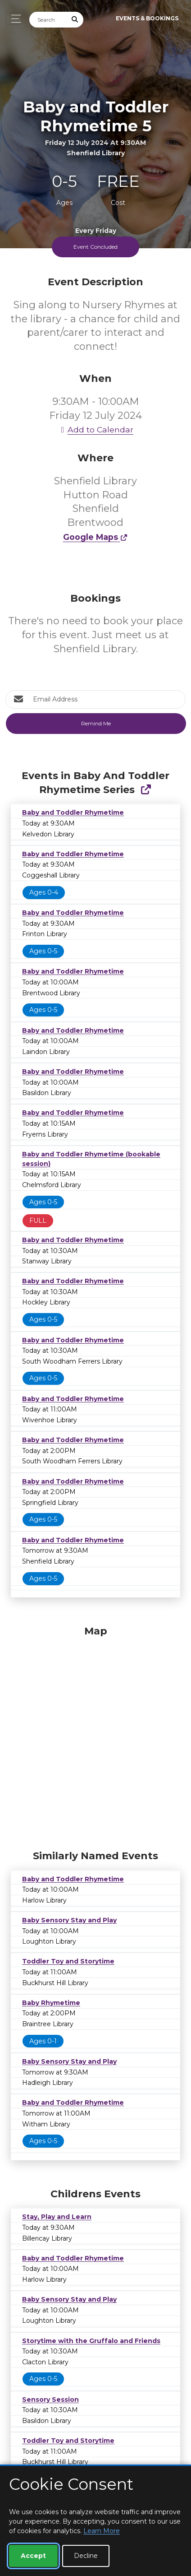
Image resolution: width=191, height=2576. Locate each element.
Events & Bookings (147, 18)
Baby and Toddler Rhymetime (73, 812)
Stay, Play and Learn (56, 2217)
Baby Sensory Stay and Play (69, 1920)
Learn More (101, 2531)
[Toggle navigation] (13, 19)
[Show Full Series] (146, 790)
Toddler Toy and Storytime (68, 1961)
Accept (33, 2556)
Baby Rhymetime (51, 2003)
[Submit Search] (75, 20)
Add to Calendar (95, 429)
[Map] (95, 1735)
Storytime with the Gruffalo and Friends (91, 2341)
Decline (86, 2556)
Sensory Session (50, 2399)
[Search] (48, 20)
